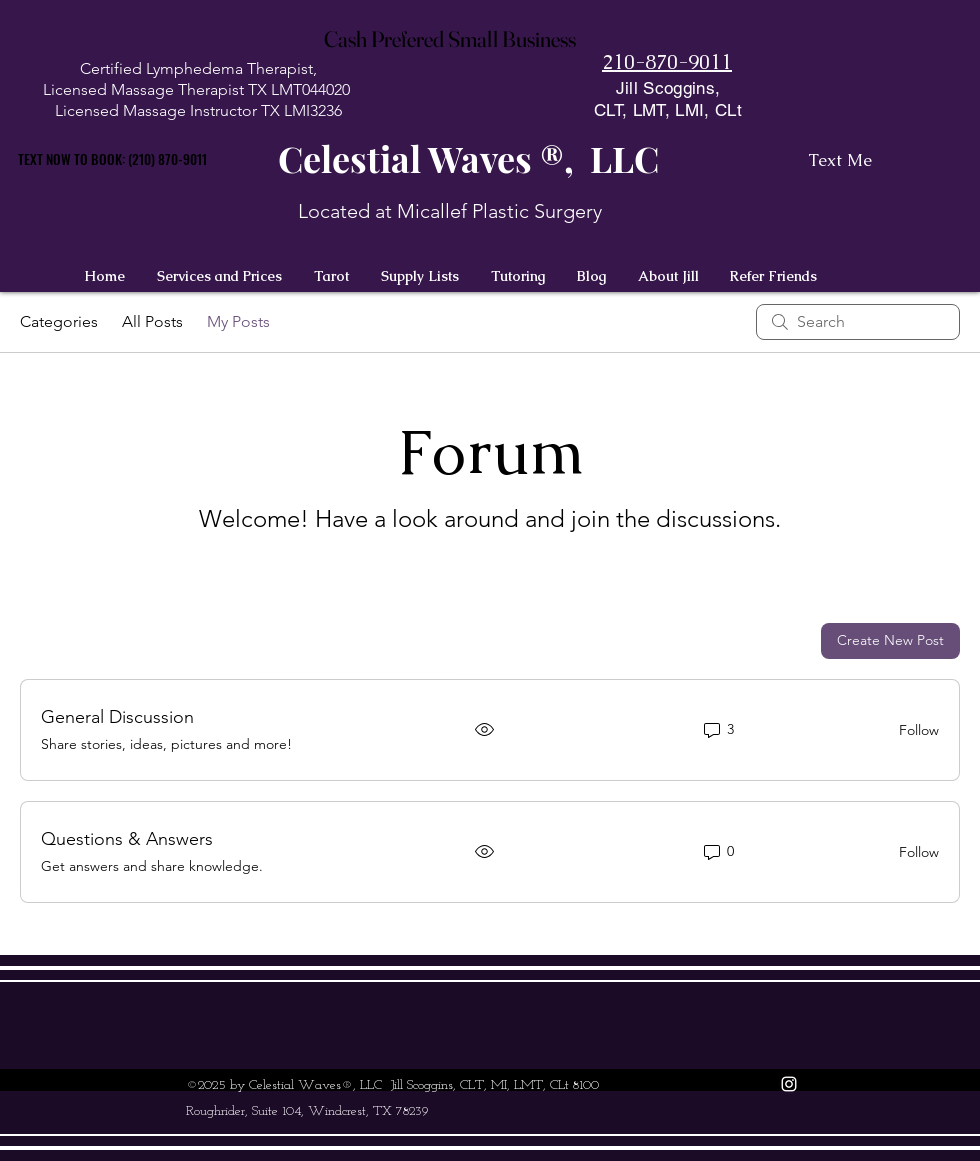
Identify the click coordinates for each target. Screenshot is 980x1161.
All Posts (152, 321)
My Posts (238, 321)
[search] (858, 322)
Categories (59, 321)
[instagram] (789, 1084)
